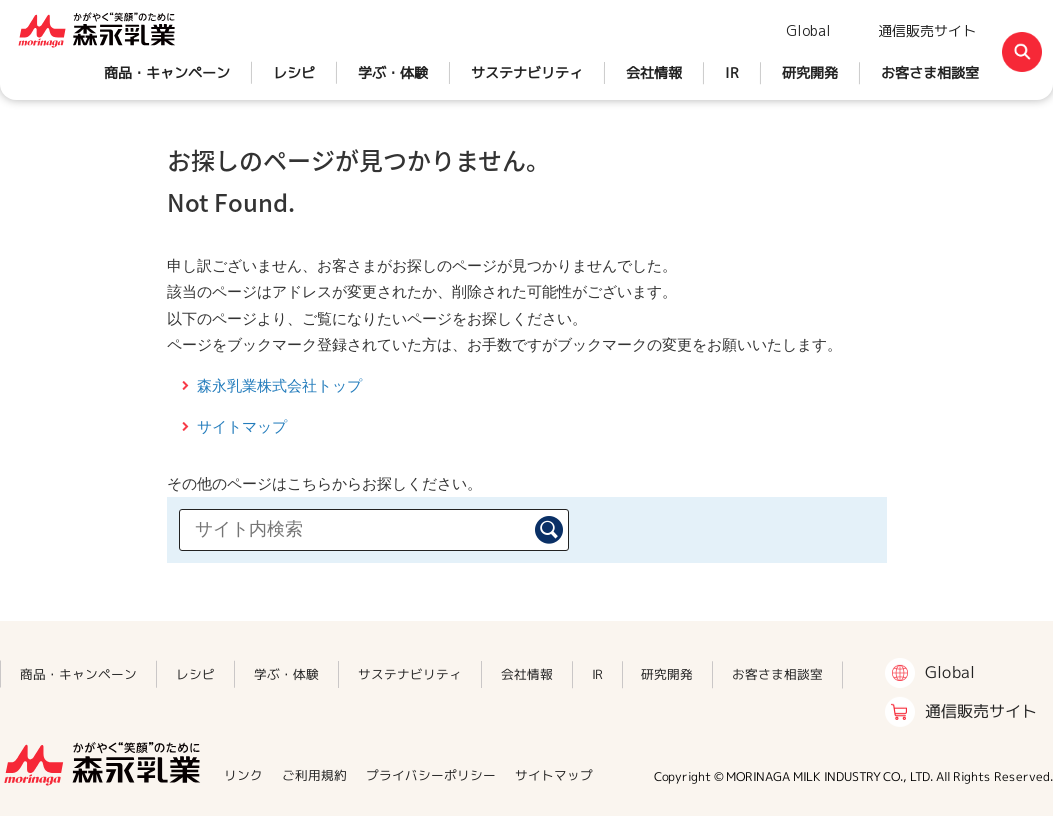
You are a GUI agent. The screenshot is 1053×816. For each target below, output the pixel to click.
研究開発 (810, 72)
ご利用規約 (314, 775)
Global (808, 30)
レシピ (294, 72)
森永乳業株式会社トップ (279, 385)
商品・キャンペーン (167, 72)
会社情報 (654, 72)
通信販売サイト (927, 30)
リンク (243, 775)
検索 (549, 530)
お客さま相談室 (930, 72)
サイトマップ (242, 426)
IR (732, 72)
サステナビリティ (527, 72)
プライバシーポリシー (431, 775)
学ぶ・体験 (393, 72)
